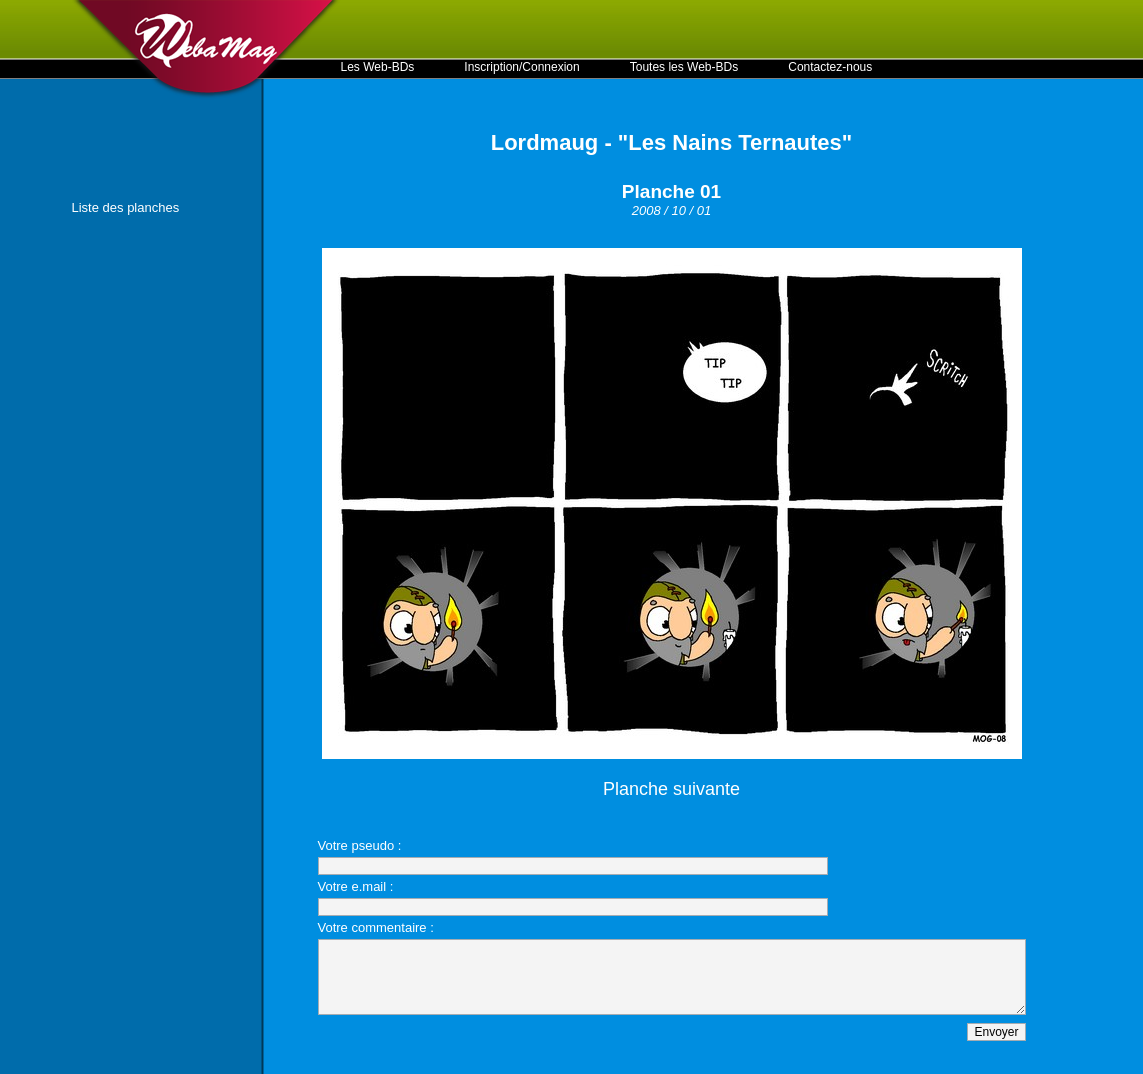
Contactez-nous (830, 67)
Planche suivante (671, 789)
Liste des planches (126, 207)
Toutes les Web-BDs (684, 67)
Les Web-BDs (378, 67)
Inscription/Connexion (521, 67)
